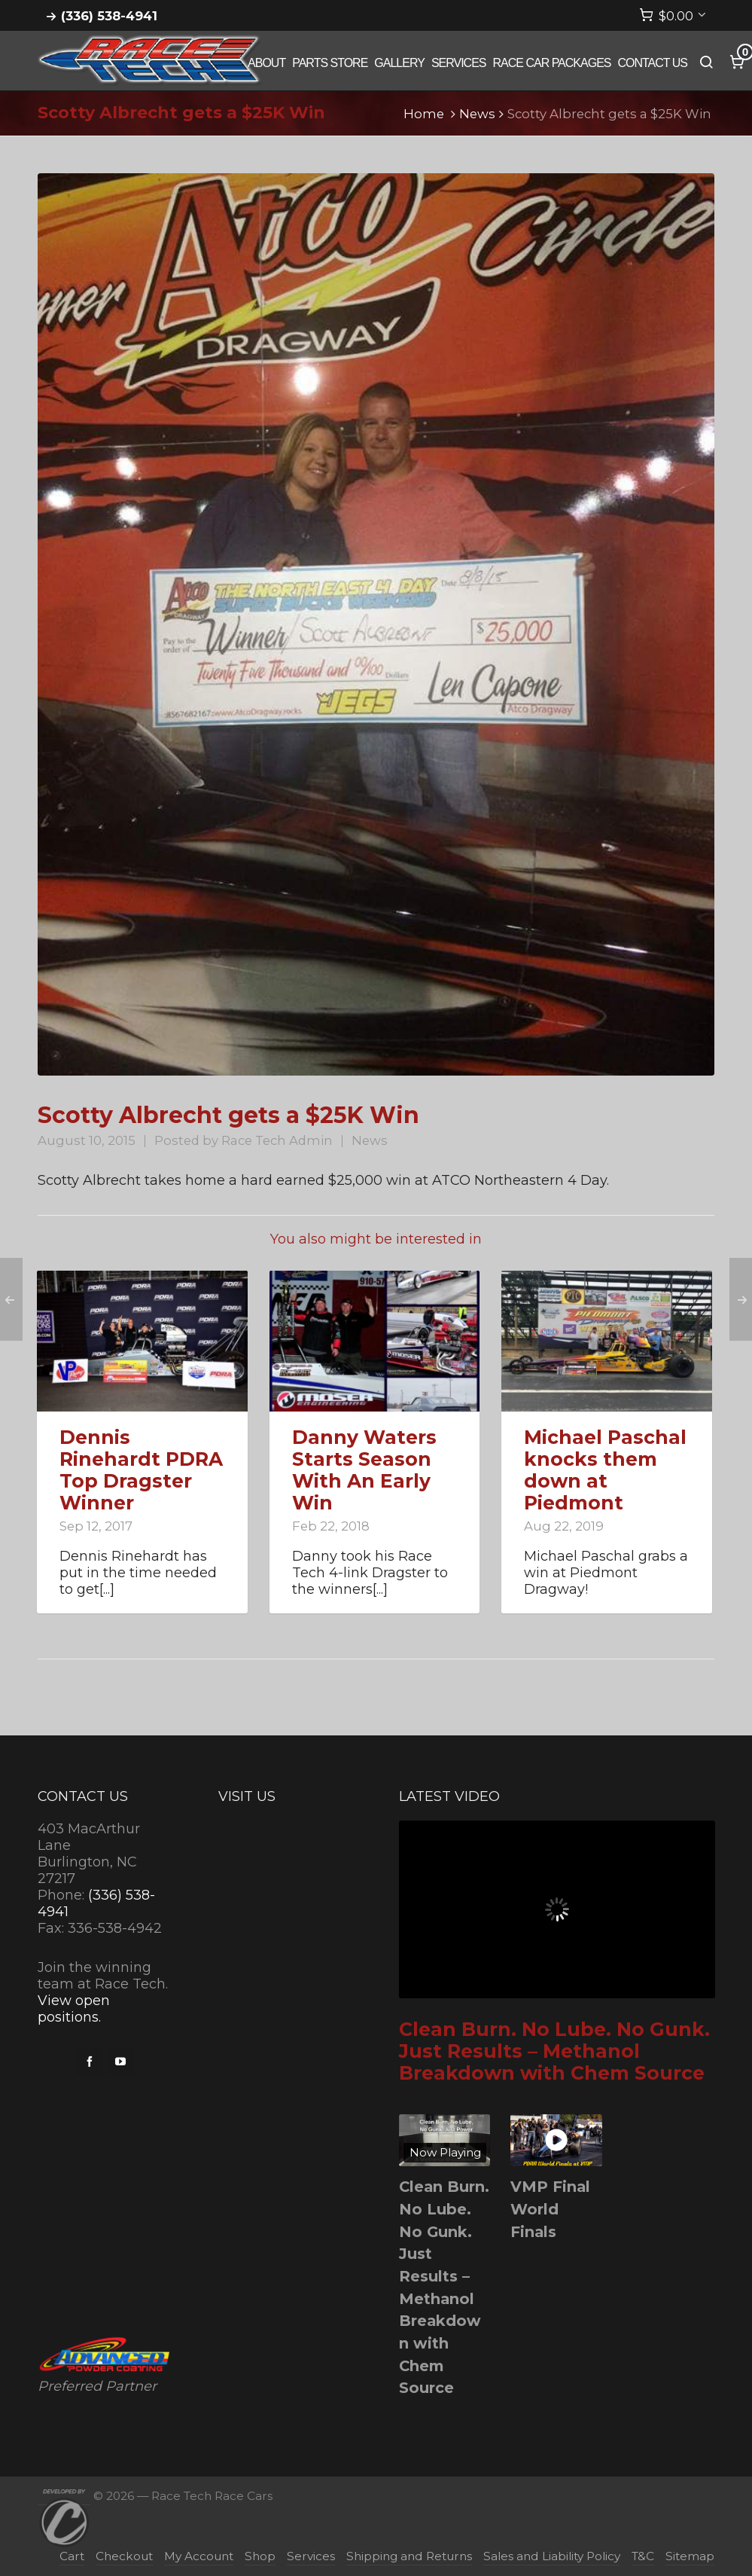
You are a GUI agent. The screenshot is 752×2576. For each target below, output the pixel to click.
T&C (643, 2556)
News (477, 113)
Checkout (124, 2556)
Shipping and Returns (409, 2556)
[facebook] (89, 2061)
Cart (71, 2556)
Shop (260, 2556)
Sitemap (689, 2556)
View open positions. (74, 2008)
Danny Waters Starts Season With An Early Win (364, 1470)
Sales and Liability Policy (551, 2556)
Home (423, 113)
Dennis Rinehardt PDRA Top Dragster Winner (141, 1470)
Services (311, 2556)
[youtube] (120, 2061)
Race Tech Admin (277, 1140)
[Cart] (672, 16)
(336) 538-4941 (109, 15)
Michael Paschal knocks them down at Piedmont (605, 1470)
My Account (198, 2556)
